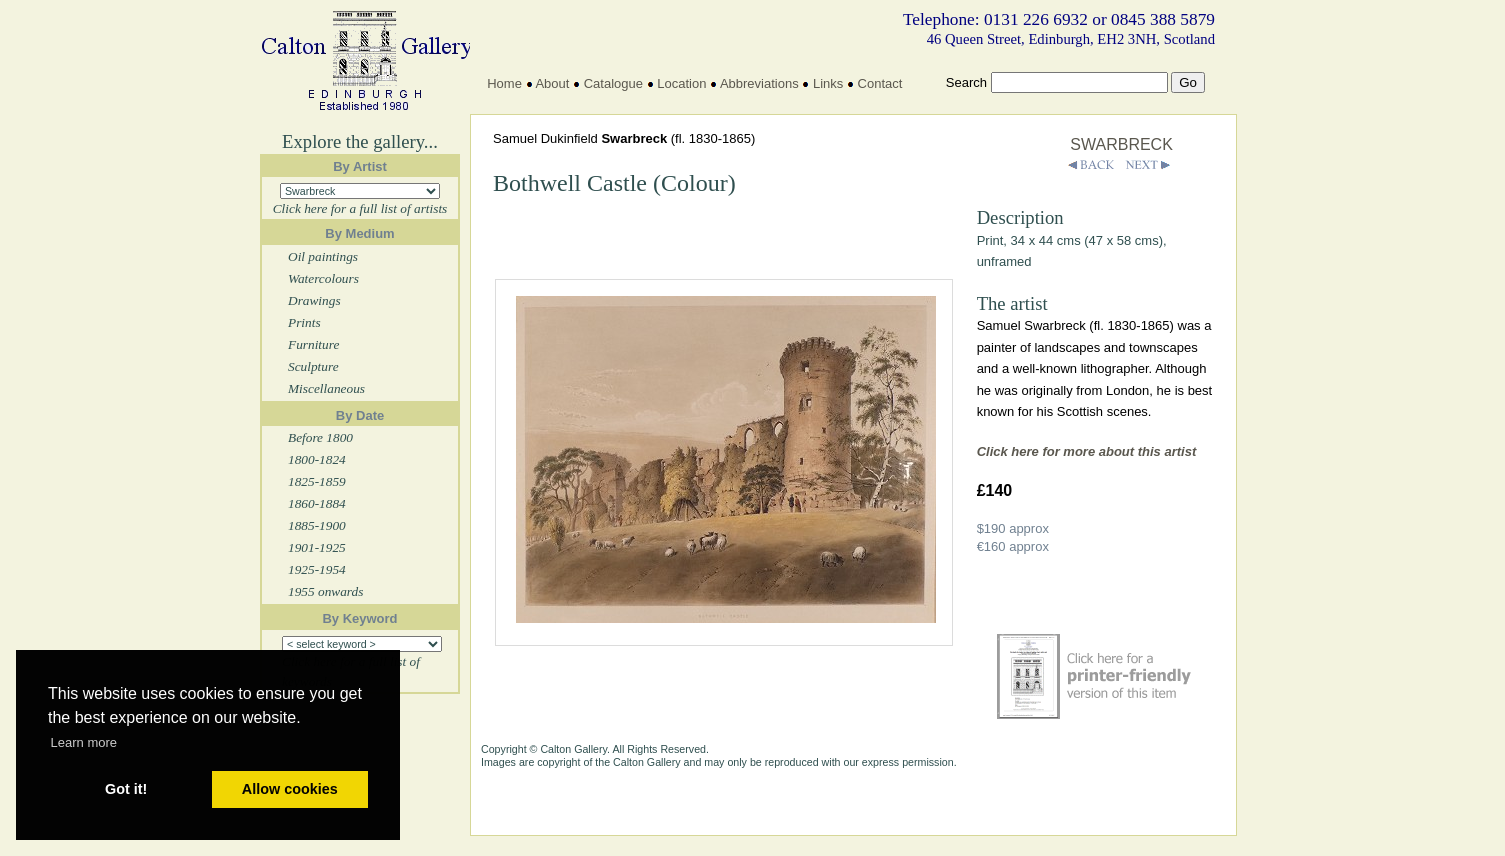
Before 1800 (320, 437)
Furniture (313, 344)
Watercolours (323, 278)
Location (681, 83)
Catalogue (613, 83)
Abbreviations (759, 83)
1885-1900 (317, 525)
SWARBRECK (1121, 144)
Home (504, 83)
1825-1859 (317, 481)
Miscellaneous (326, 388)
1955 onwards (325, 591)
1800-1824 (317, 459)
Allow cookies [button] (290, 789)
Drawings (314, 300)
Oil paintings (323, 256)
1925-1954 (317, 569)
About (552, 83)
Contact (880, 83)
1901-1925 (317, 547)
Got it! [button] (126, 789)
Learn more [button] (84, 742)
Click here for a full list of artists (360, 208)
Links (828, 83)
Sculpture (313, 366)
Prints (304, 322)
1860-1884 (317, 503)
